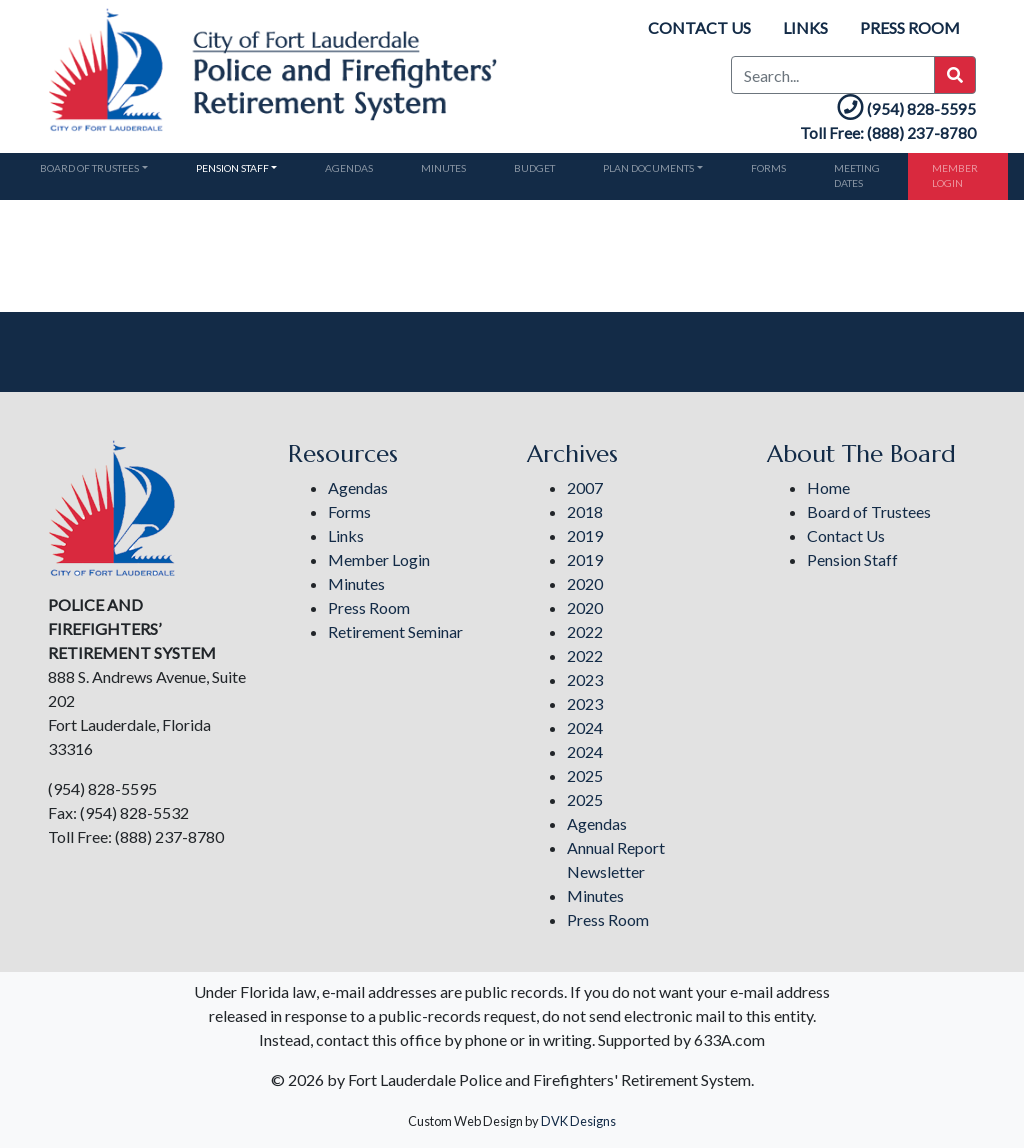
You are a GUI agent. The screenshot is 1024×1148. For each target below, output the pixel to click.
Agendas (349, 168)
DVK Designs (578, 1121)
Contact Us (699, 27)
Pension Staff (232, 168)
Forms (768, 168)
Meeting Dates (857, 175)
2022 (585, 631)
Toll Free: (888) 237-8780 (888, 133)
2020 (585, 583)
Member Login (955, 175)
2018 (585, 511)
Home (828, 487)
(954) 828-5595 (904, 109)
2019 (585, 535)
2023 (585, 679)
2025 (585, 775)
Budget (534, 168)
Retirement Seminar (395, 631)
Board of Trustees (89, 168)
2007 (585, 487)
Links (805, 27)
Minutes (443, 168)
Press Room (910, 27)
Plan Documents (648, 168)
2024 (585, 727)
